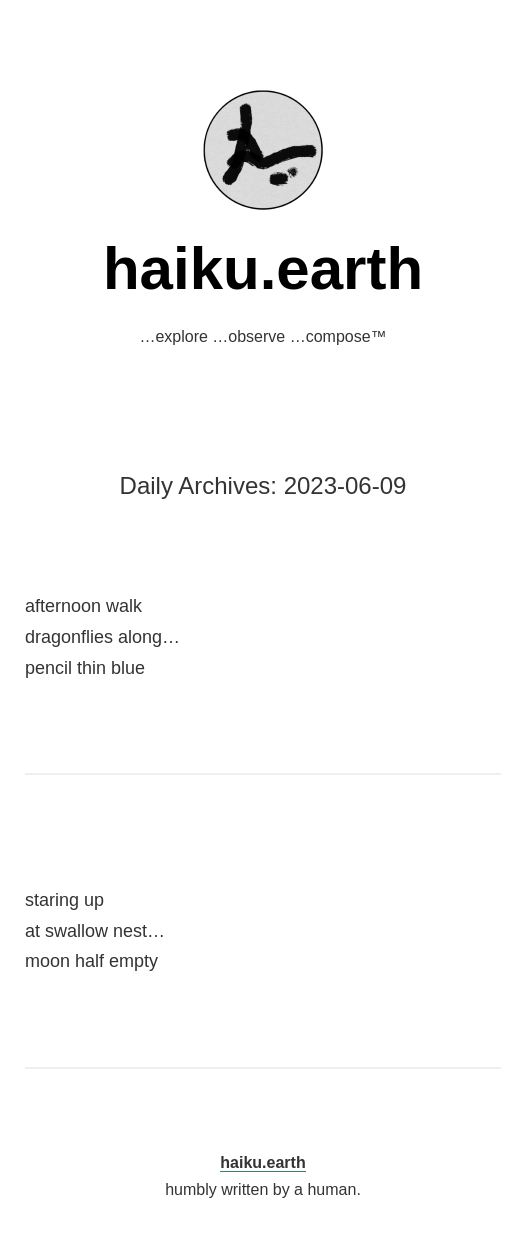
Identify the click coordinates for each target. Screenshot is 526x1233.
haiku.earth (263, 268)
